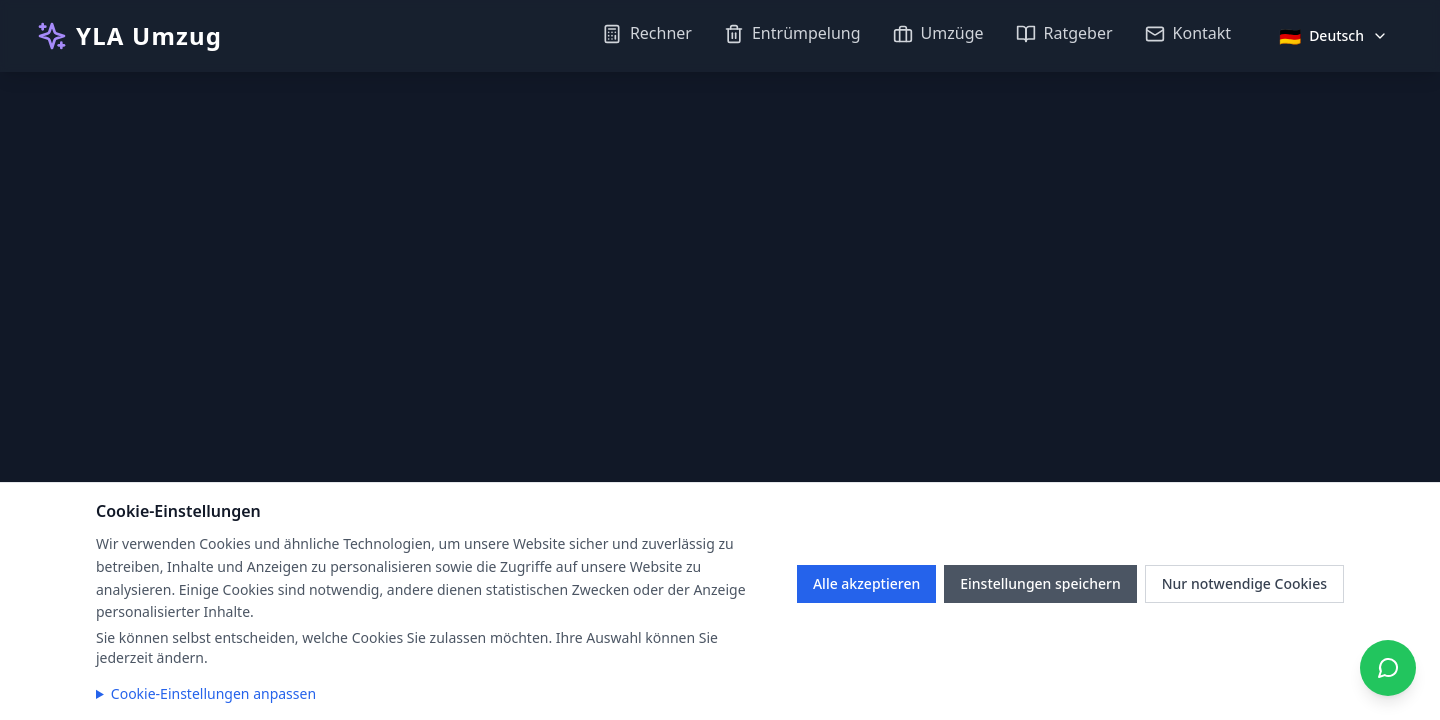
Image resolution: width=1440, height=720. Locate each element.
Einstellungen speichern (1040, 583)
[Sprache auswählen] (1333, 36)
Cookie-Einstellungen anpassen (213, 693)
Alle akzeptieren (866, 583)
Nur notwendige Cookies (1244, 583)
